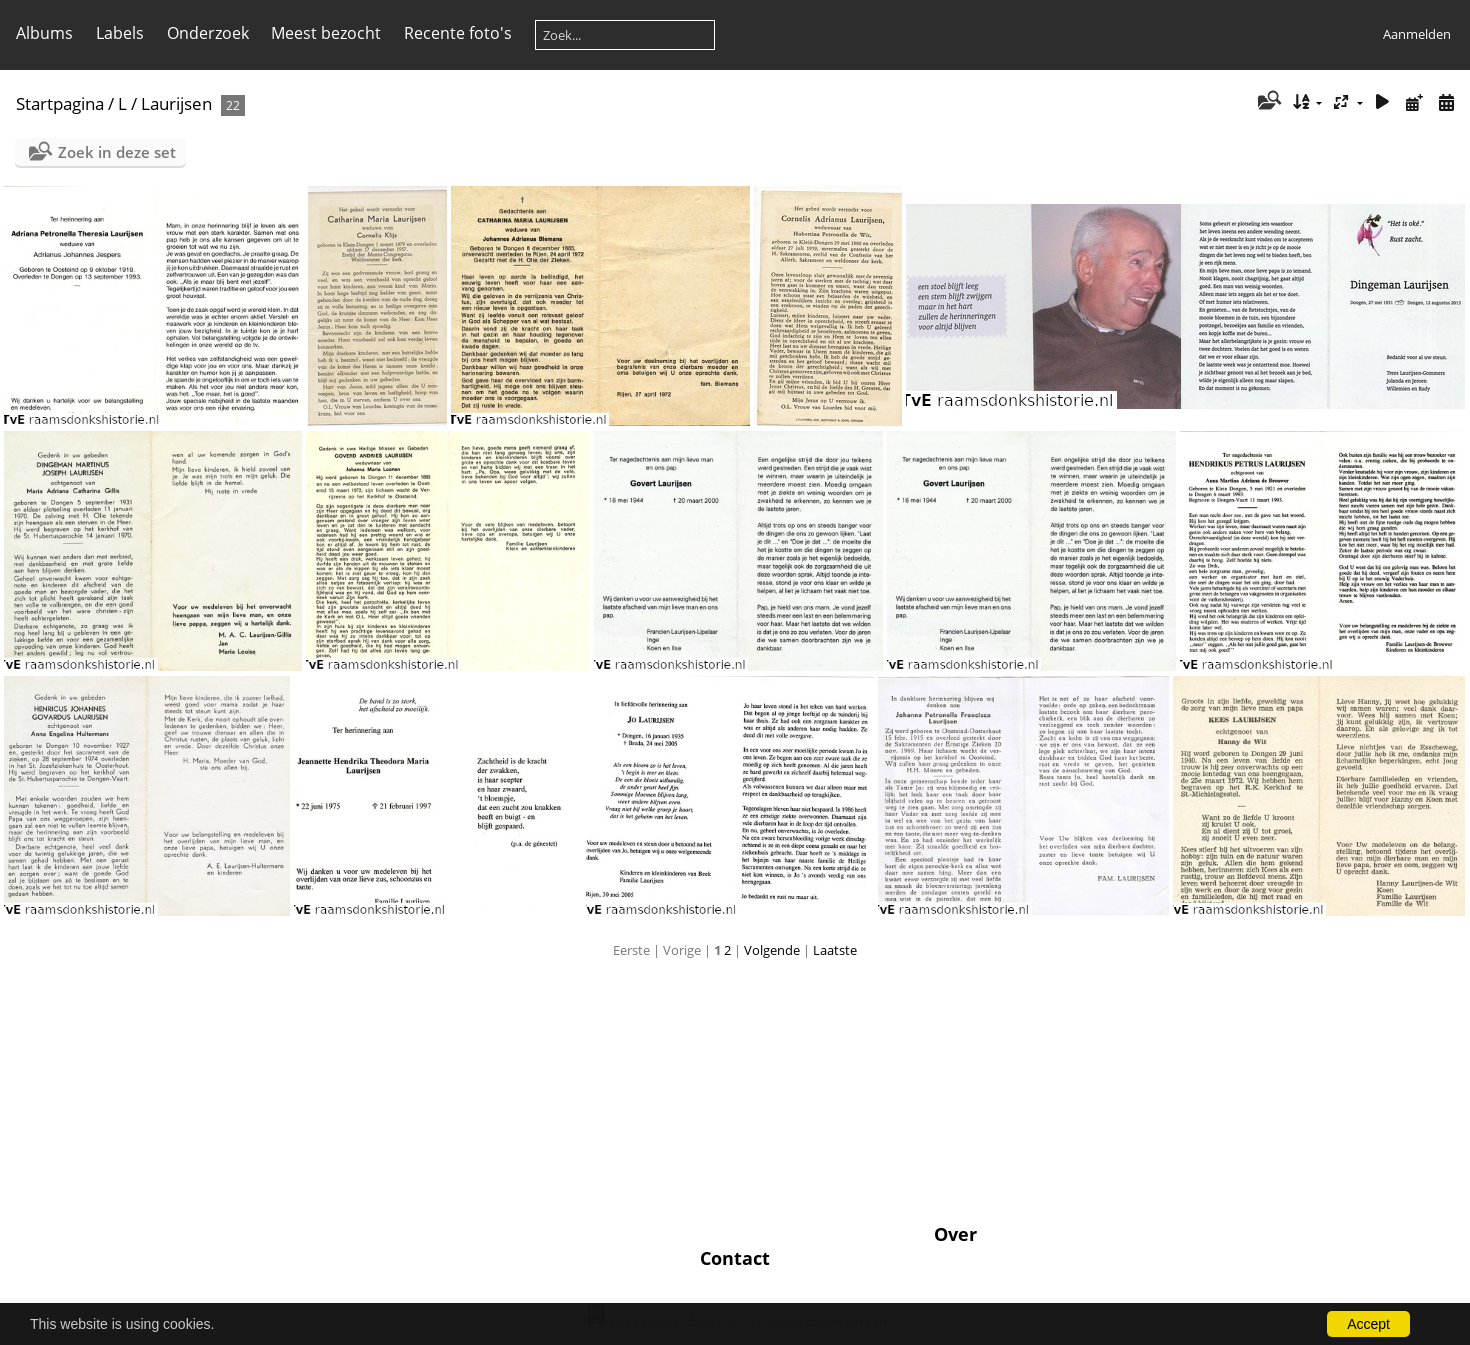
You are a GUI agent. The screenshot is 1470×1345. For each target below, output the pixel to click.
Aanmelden (1417, 34)
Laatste (835, 950)
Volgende (772, 950)
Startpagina (60, 103)
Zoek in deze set (117, 152)
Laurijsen (176, 103)
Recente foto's (458, 33)
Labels (120, 33)
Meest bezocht (326, 33)
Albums (44, 33)
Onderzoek (208, 33)
